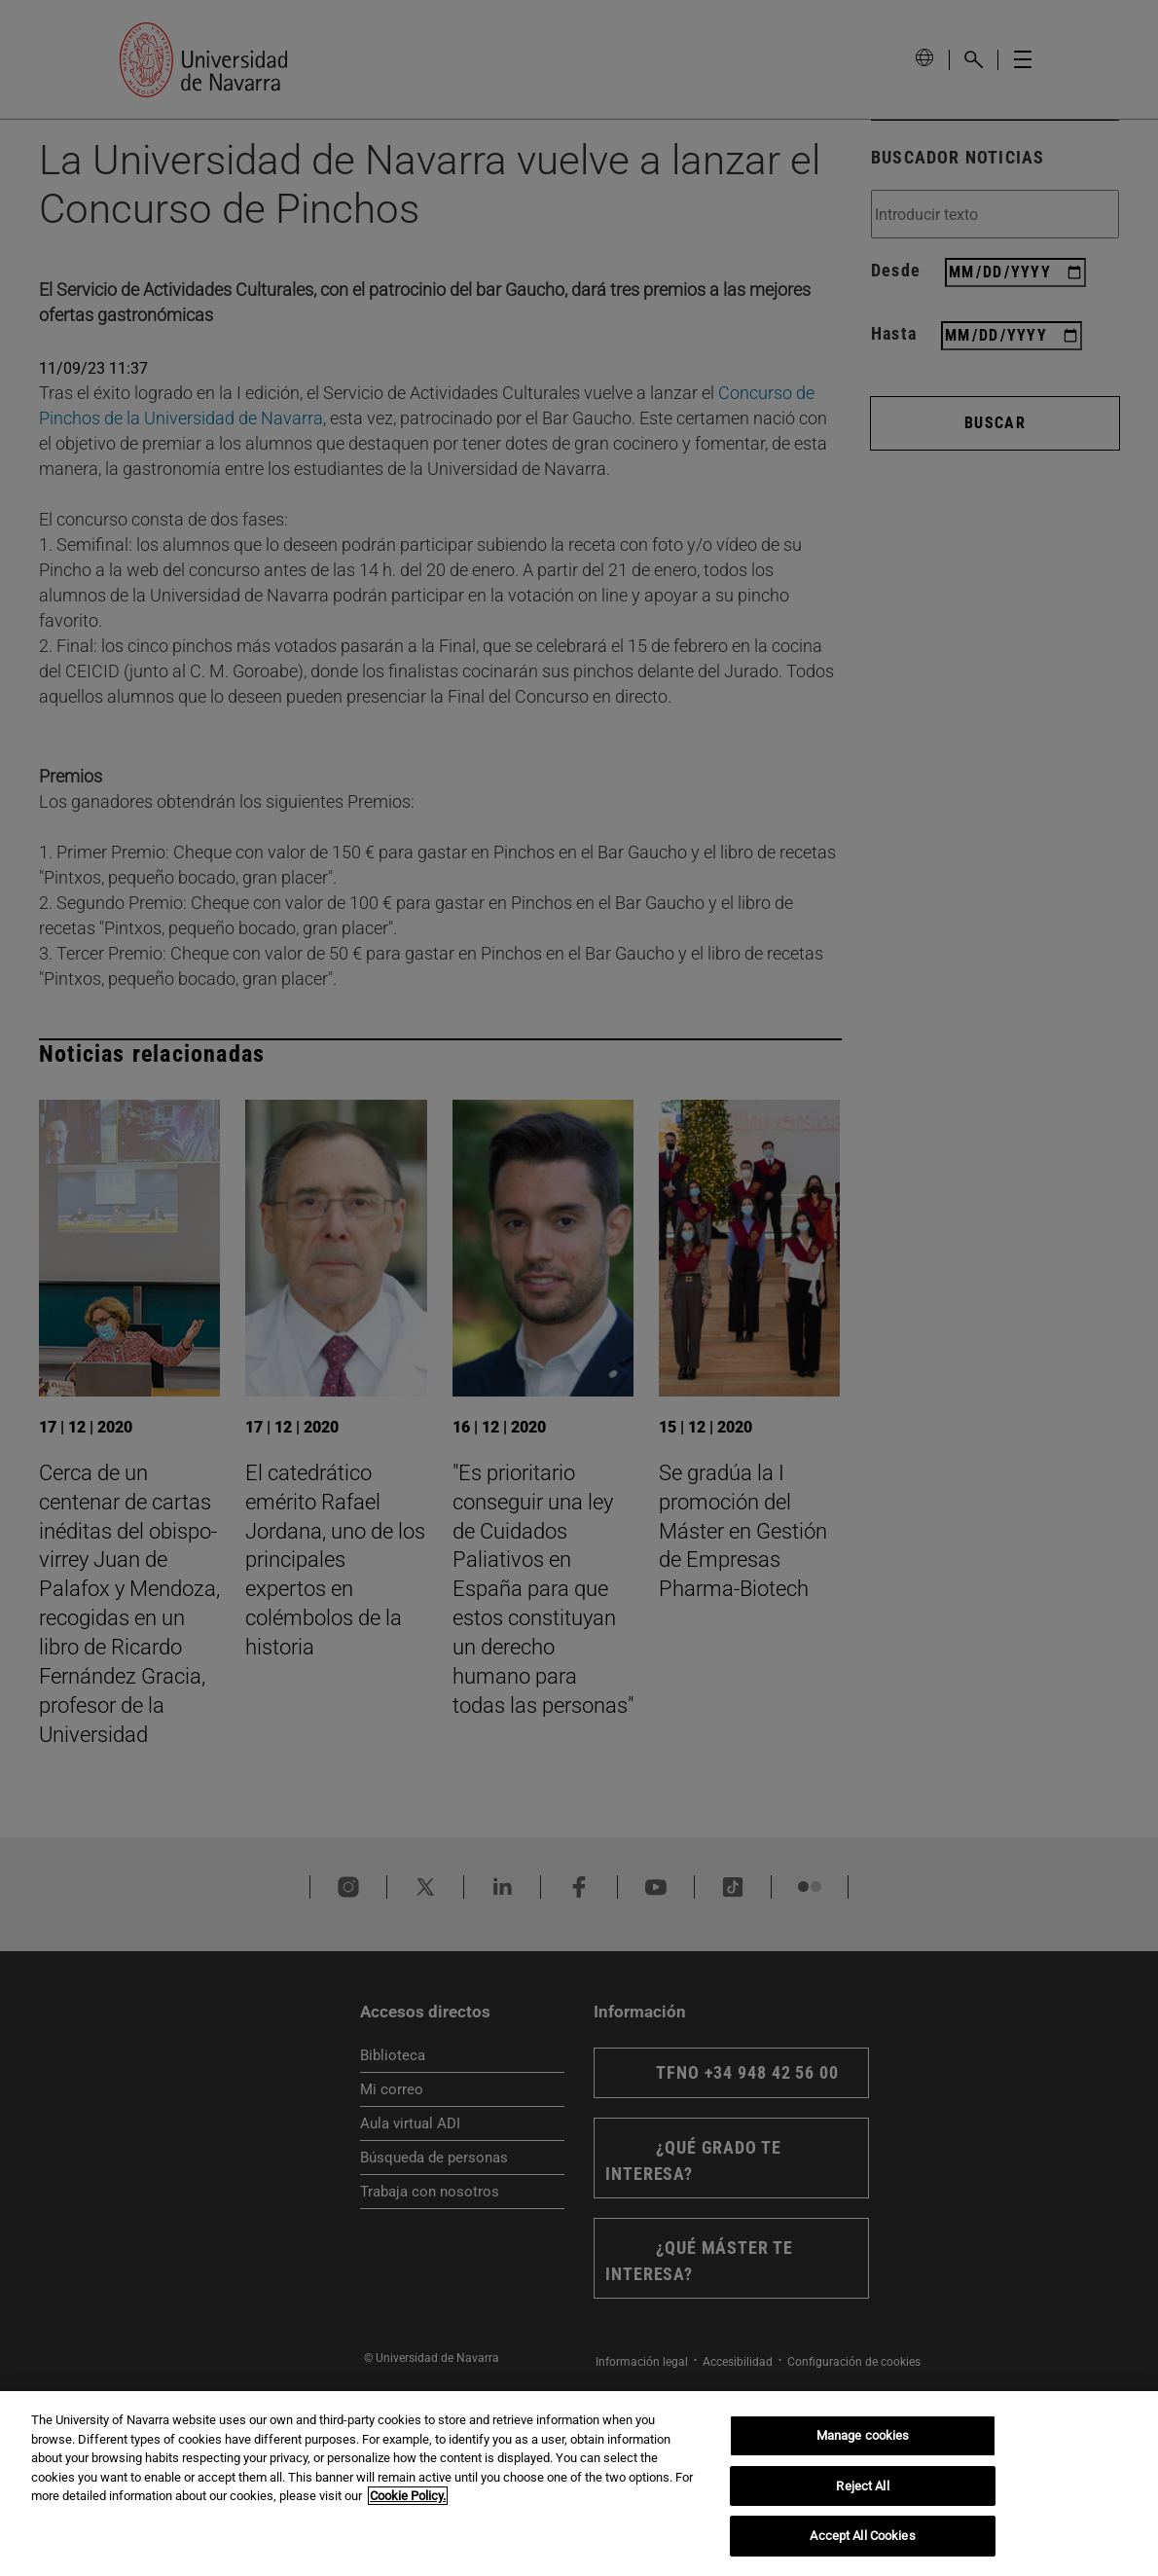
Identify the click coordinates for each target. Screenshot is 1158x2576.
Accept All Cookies (862, 2535)
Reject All (862, 2486)
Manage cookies (863, 2435)
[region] (579, 2483)
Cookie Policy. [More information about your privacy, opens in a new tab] (408, 2495)
